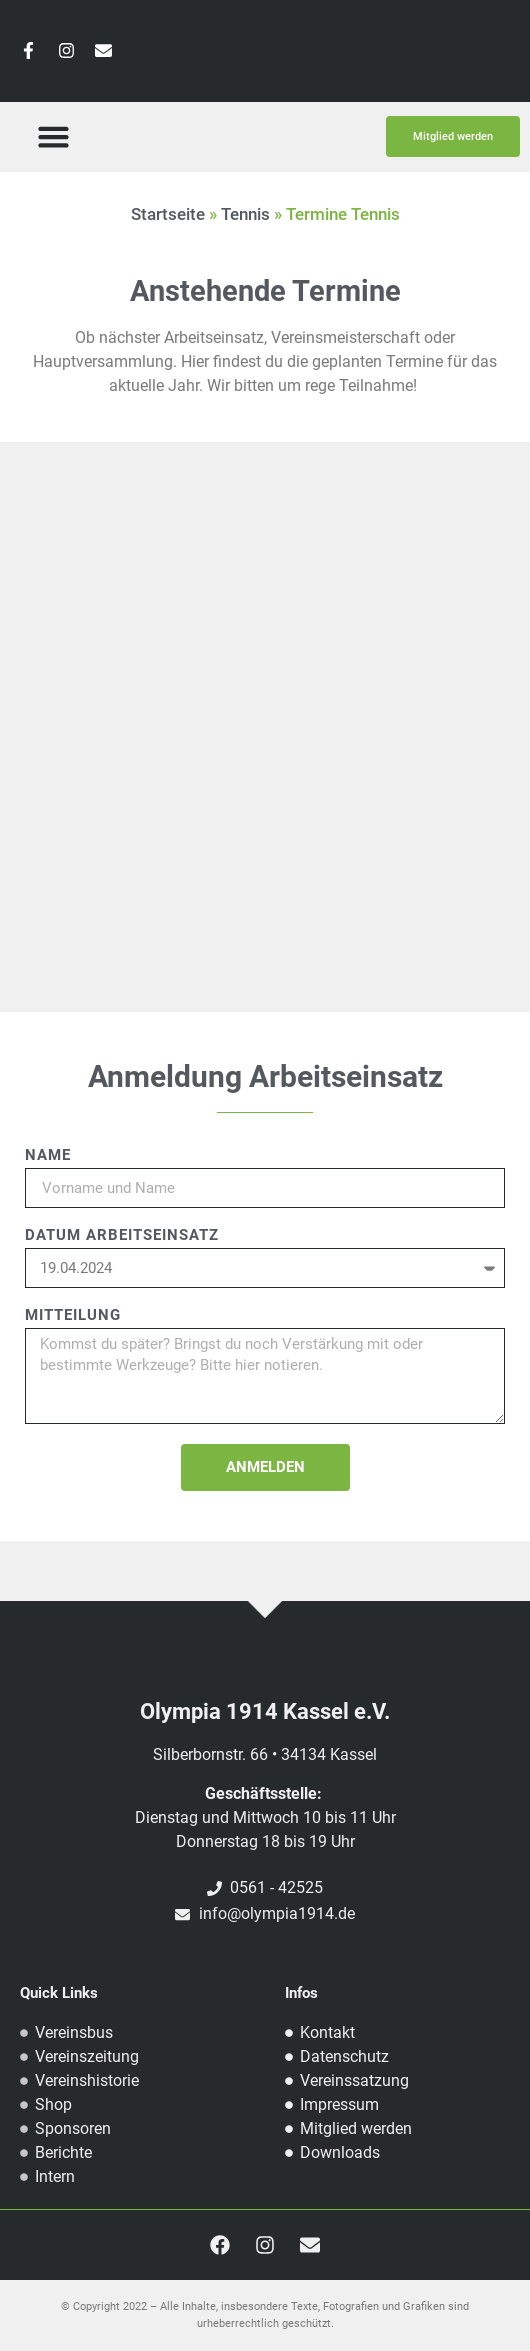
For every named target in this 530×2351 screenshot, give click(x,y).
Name (48, 1156)
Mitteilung (73, 1316)
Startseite (168, 214)
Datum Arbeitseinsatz (122, 1236)
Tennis (245, 214)
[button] (53, 137)
